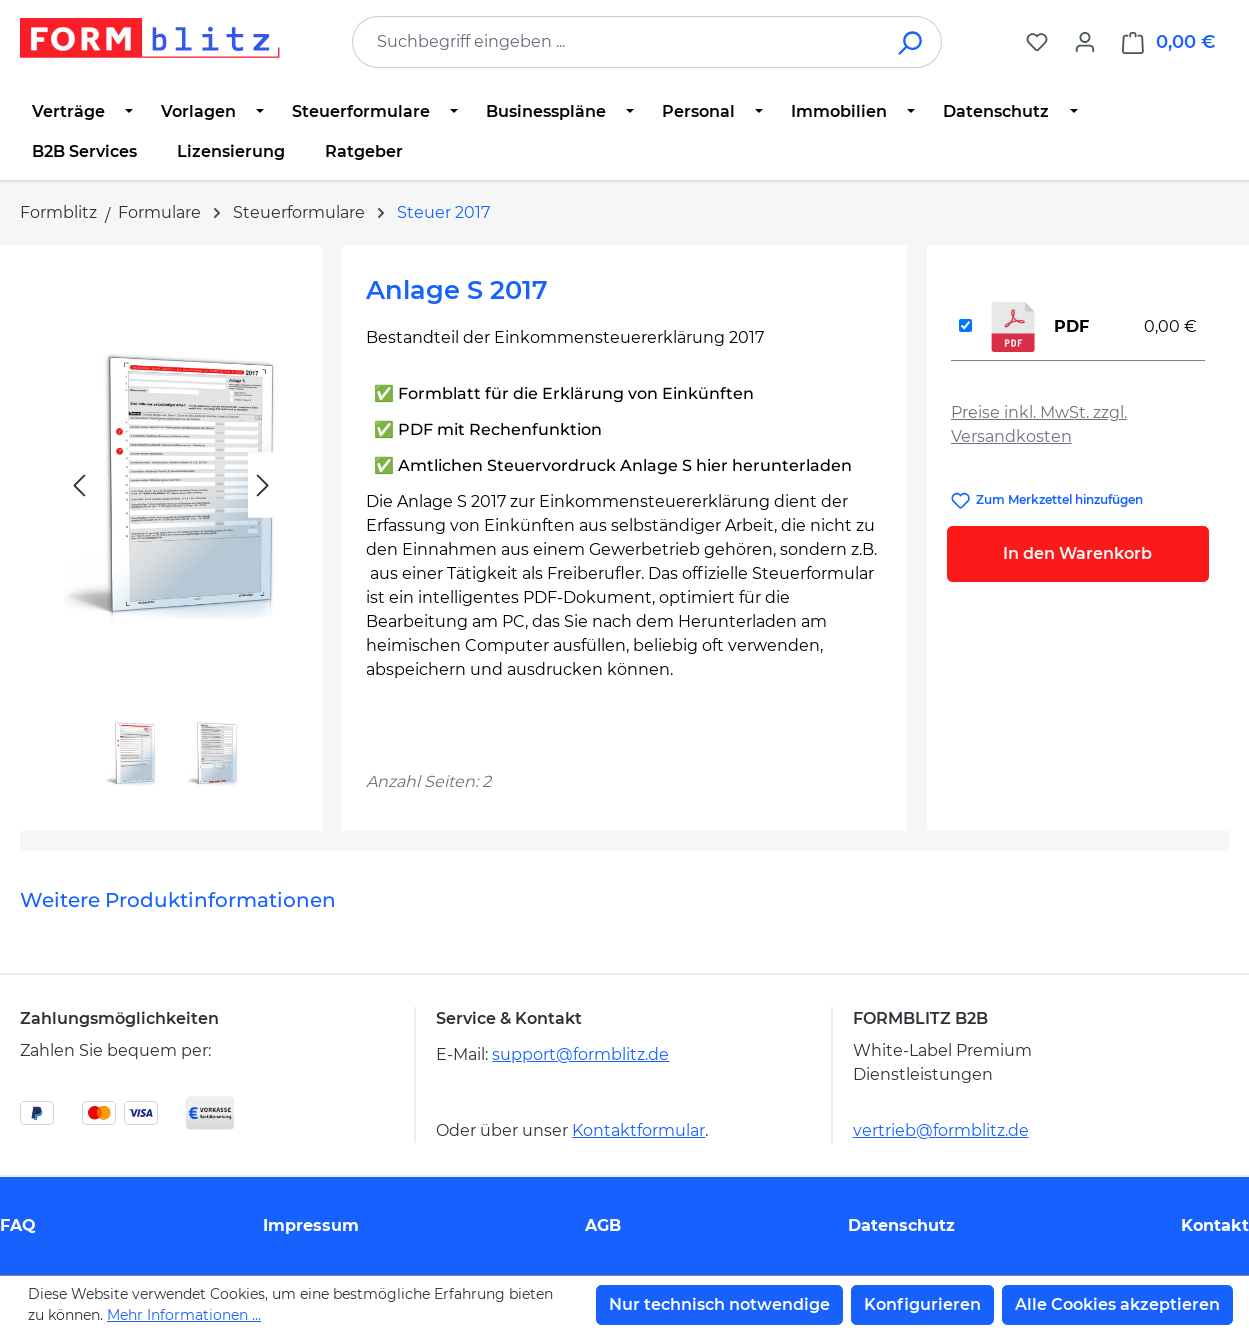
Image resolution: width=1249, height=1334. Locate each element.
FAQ (18, 1225)
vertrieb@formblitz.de (941, 1130)
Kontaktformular (638, 1130)
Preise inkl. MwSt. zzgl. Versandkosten (1039, 424)
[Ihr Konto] (1085, 42)
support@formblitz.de (580, 1054)
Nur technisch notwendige (719, 1304)
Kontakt (1215, 1225)
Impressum (311, 1225)
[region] (171, 530)
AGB (603, 1225)
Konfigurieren (922, 1304)
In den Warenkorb (1077, 553)
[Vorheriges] (79, 485)
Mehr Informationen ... (184, 1315)
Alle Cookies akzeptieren (1117, 1304)
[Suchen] (911, 42)
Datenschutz (901, 1225)
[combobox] (617, 42)
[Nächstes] (263, 485)
